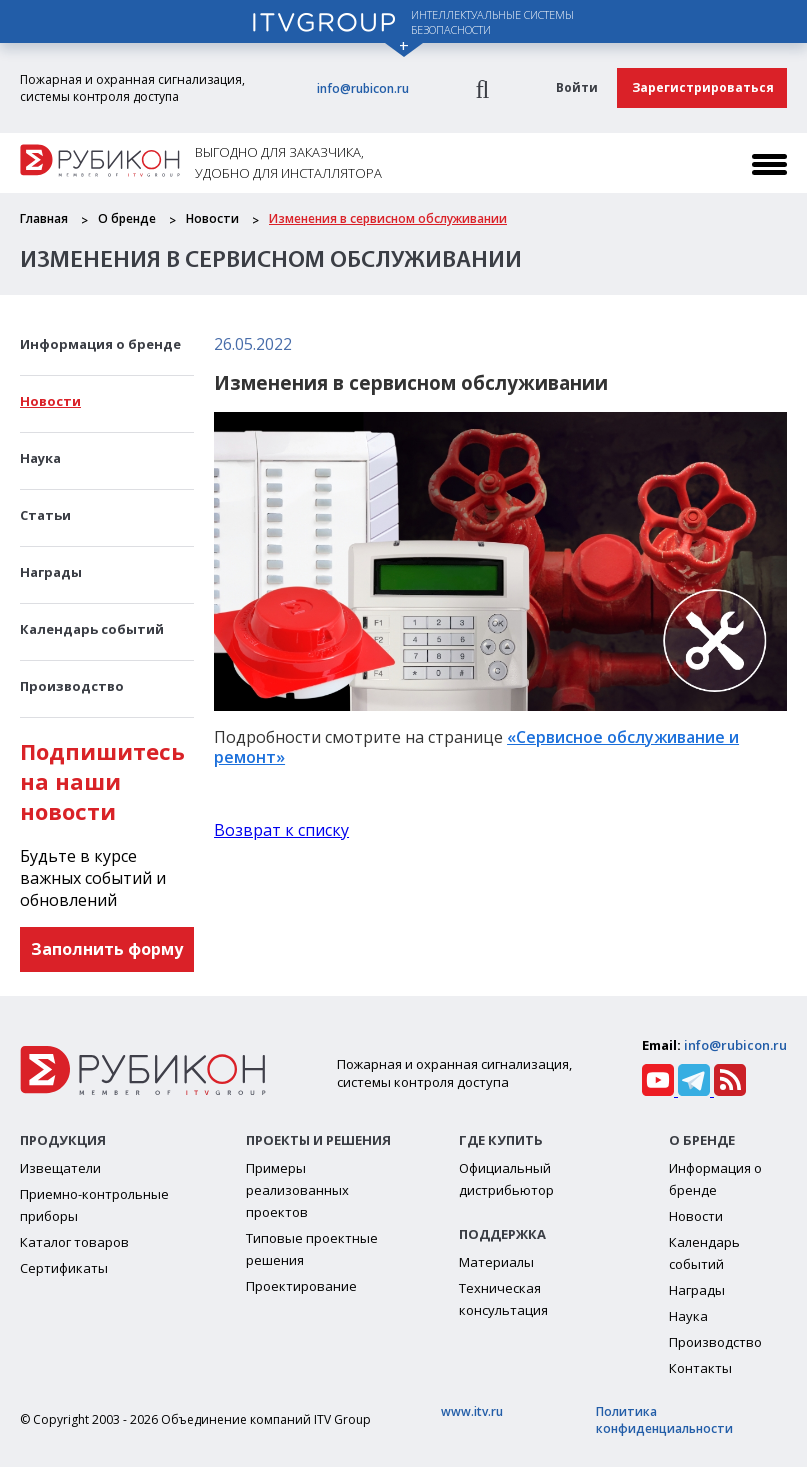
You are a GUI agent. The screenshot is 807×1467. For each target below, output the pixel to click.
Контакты (700, 1368)
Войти (577, 87)
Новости (212, 218)
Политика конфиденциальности (664, 1420)
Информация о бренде (100, 344)
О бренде (127, 218)
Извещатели (60, 1168)
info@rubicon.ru (363, 88)
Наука (40, 458)
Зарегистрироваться (703, 87)
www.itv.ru (472, 1411)
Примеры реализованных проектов (297, 1190)
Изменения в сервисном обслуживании (388, 218)
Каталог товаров (74, 1242)
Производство (72, 686)
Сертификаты (64, 1268)
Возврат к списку (281, 830)
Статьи (45, 515)
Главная (44, 218)
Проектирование (301, 1286)
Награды (51, 572)
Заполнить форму (107, 949)
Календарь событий (92, 629)
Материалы (496, 1262)
